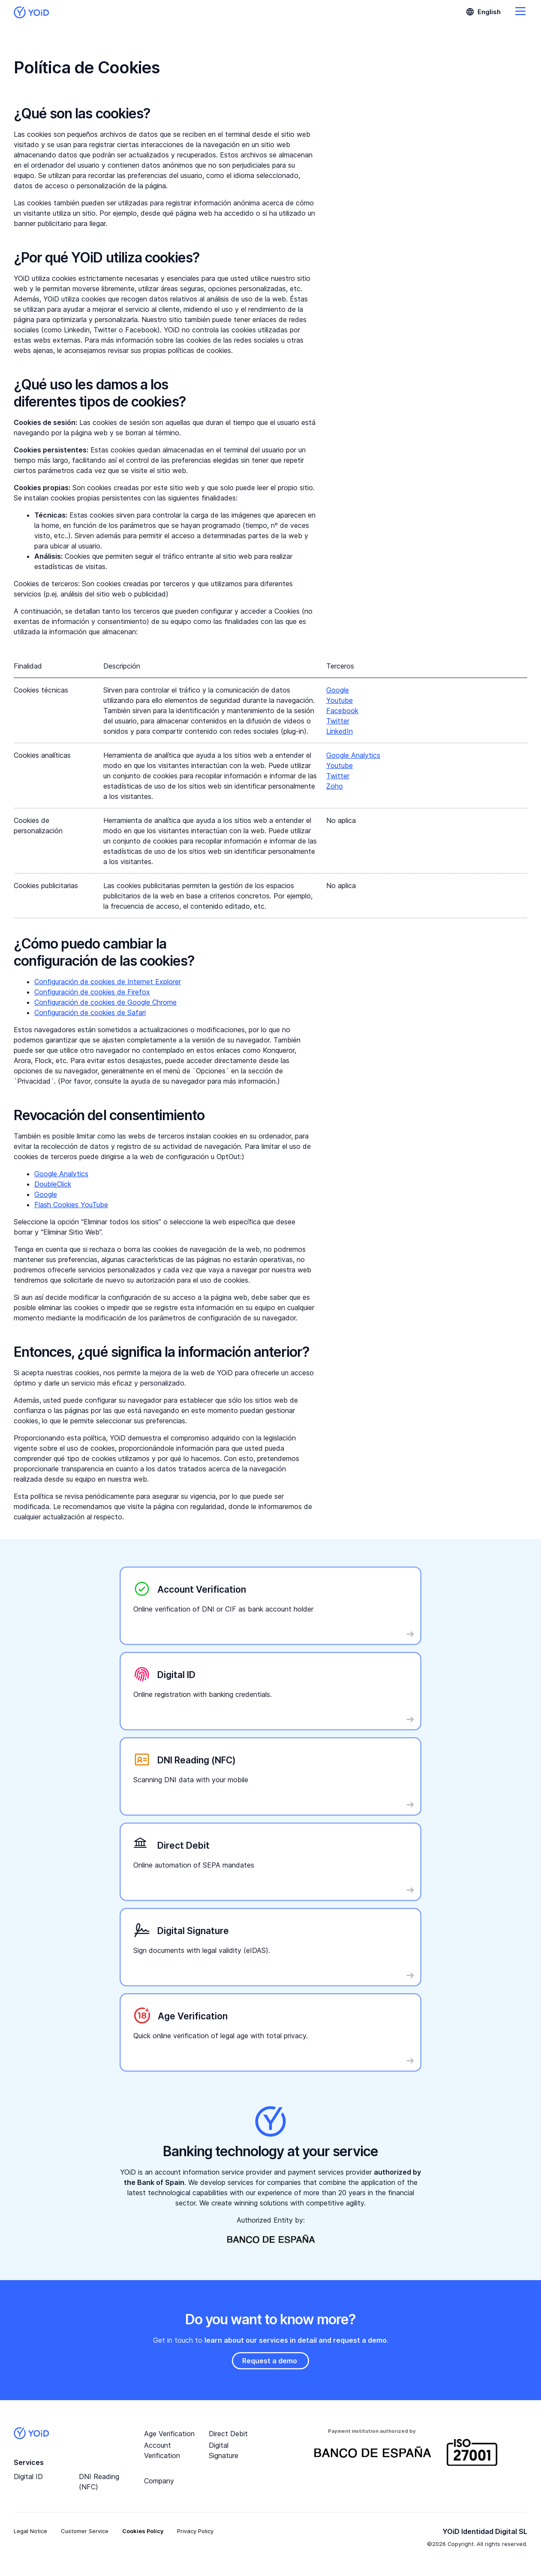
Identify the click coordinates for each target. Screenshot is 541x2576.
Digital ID (28, 2476)
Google (337, 690)
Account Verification (162, 2450)
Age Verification (169, 2433)
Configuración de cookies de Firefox (92, 992)
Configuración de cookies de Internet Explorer (107, 981)
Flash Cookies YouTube (71, 1204)
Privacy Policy (195, 2531)
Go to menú (520, 11)
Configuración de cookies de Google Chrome (105, 1002)
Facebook (342, 710)
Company (159, 2481)
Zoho (334, 786)
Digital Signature (223, 2450)
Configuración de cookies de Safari (90, 1012)
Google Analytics (353, 755)
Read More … (151, 1575)
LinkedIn (339, 731)
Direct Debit (228, 2433)
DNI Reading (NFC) (99, 2481)
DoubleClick (52, 1184)
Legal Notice (30, 2531)
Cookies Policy (142, 2531)
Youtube (339, 700)
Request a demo (269, 2360)
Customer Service (84, 2531)
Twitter (337, 721)
